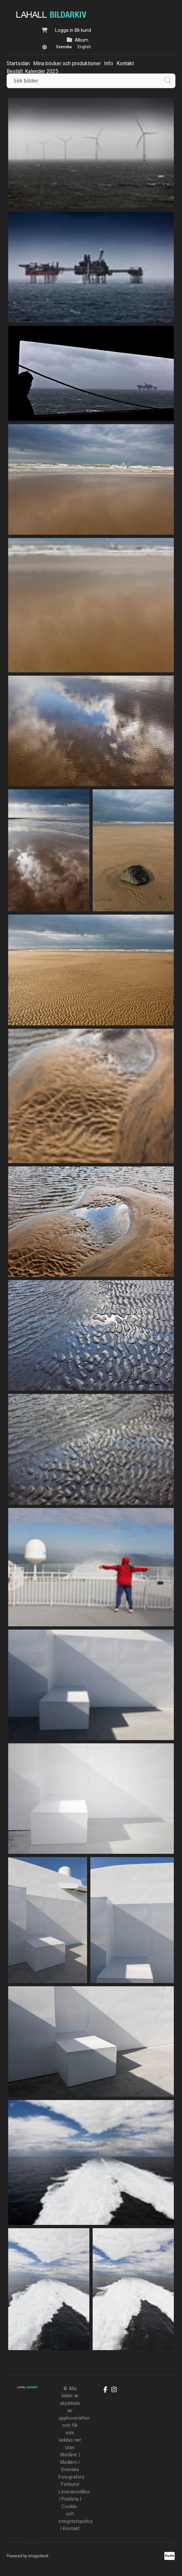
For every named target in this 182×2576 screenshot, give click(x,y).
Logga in (64, 30)
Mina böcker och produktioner (67, 63)
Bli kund (83, 30)
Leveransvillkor (74, 2492)
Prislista (70, 2499)
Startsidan (18, 63)
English (84, 47)
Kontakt (125, 63)
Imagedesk (38, 2556)
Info (108, 63)
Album (81, 40)
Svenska (64, 47)
